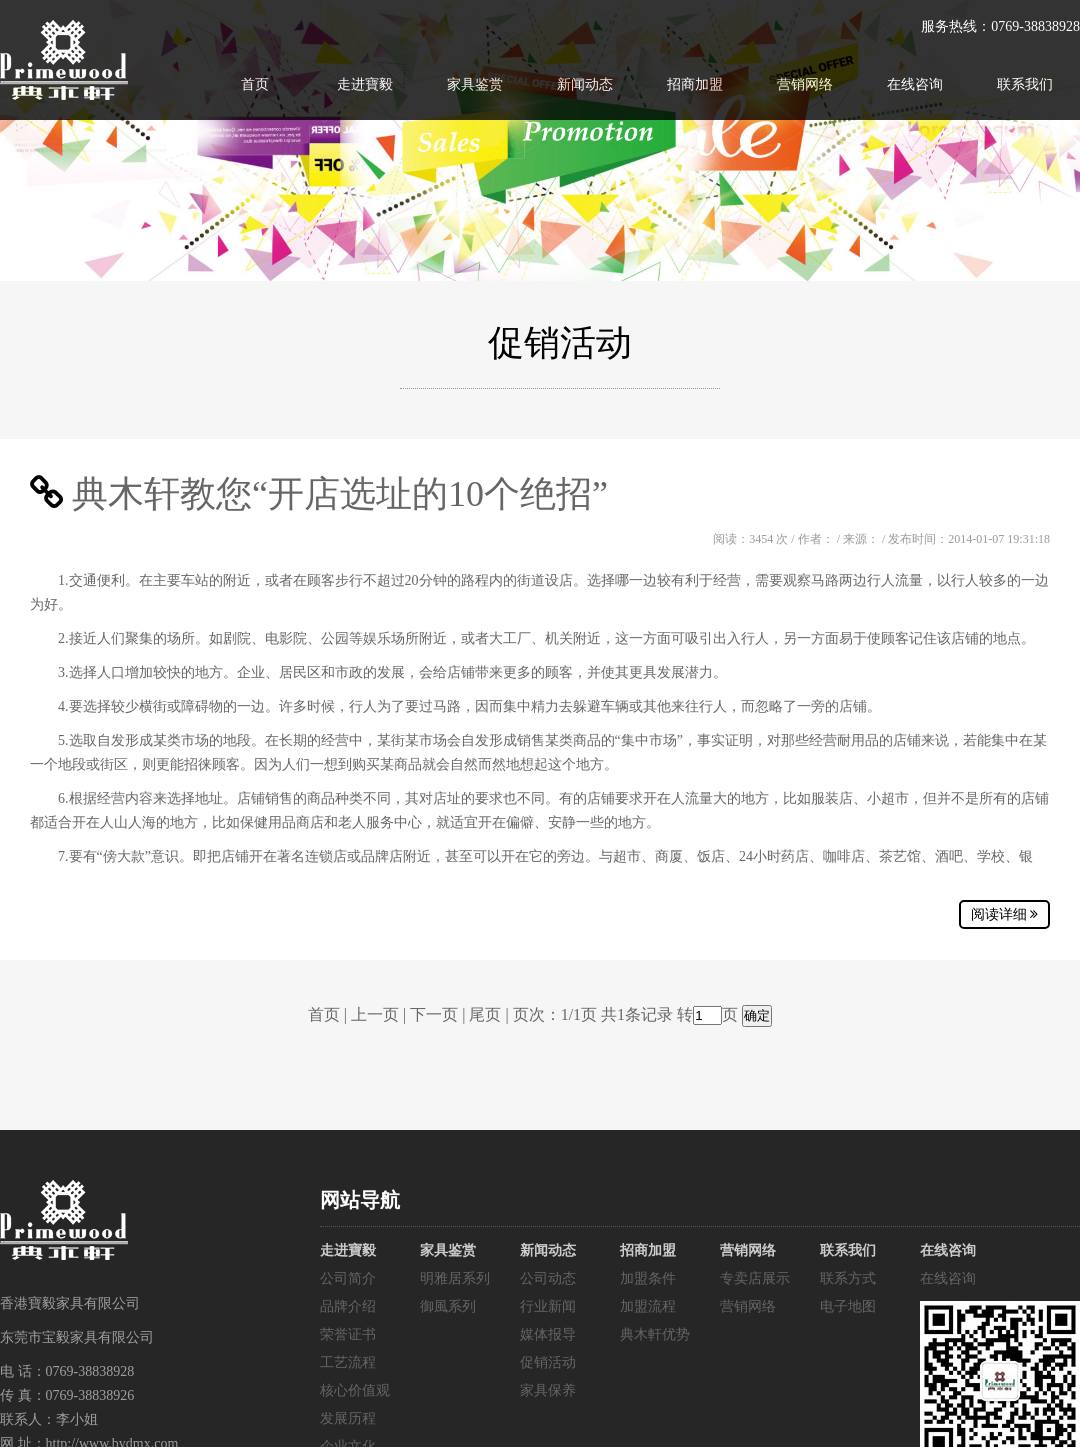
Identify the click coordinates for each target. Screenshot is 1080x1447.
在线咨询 (915, 84)
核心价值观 (355, 1390)
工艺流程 (348, 1362)
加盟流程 (648, 1306)
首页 (255, 84)
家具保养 (548, 1390)
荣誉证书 (348, 1334)
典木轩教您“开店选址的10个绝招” (340, 494)
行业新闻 (548, 1306)
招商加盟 (695, 84)
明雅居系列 (455, 1278)
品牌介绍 (348, 1306)
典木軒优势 (655, 1334)
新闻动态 (585, 84)
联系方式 (848, 1278)
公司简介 (348, 1278)
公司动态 (548, 1278)
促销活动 (548, 1362)
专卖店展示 (755, 1278)
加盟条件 (648, 1278)
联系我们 (1025, 84)
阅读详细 (1005, 914)
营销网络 (805, 84)
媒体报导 (548, 1334)
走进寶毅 (365, 84)
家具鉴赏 (475, 84)
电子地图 (848, 1306)
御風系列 (448, 1306)
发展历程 (348, 1418)
